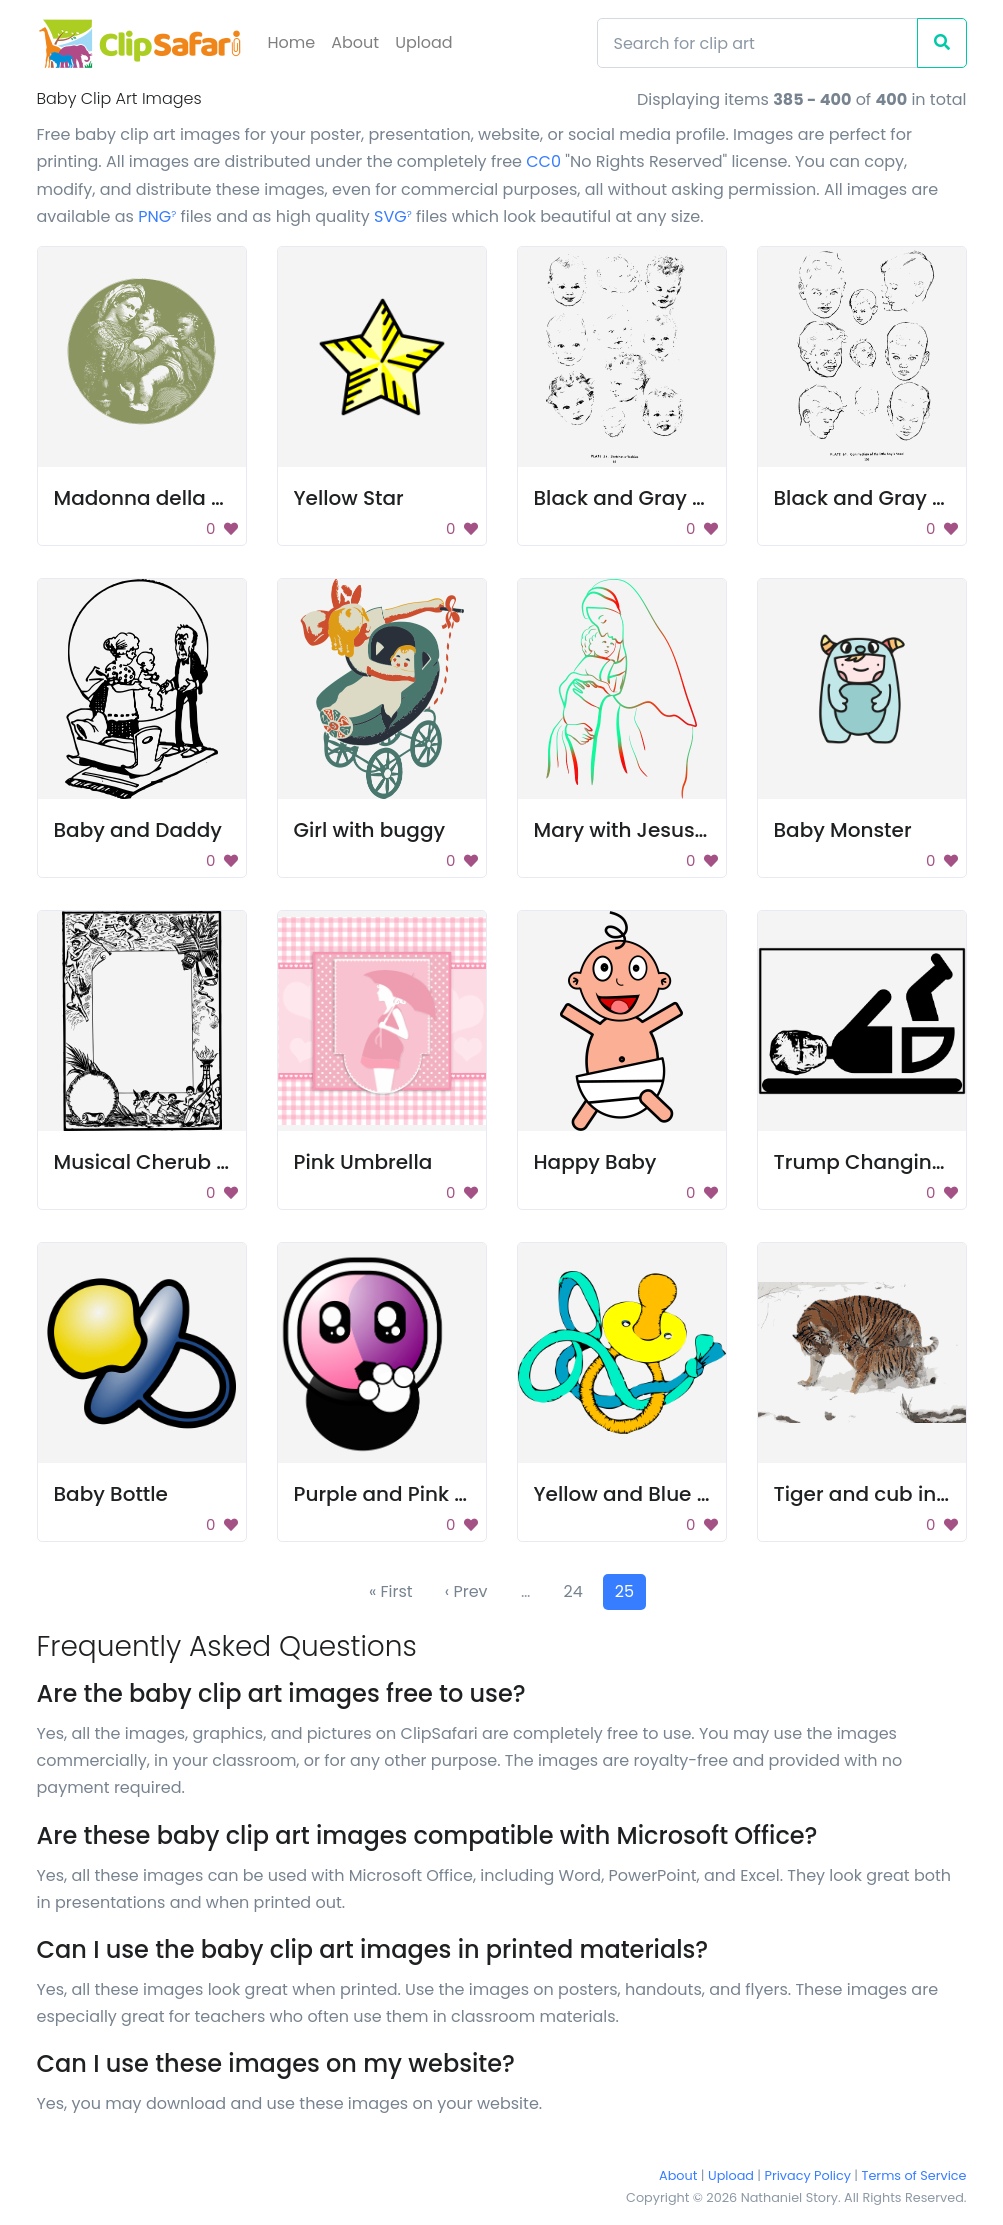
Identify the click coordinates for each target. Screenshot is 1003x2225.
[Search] (757, 43)
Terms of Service (914, 2175)
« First (391, 1591)
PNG (157, 216)
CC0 (543, 161)
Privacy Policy (808, 2175)
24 (573, 1591)
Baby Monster (843, 830)
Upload (423, 42)
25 (624, 1591)
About (355, 42)
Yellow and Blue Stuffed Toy (672, 1494)
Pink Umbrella (363, 1162)
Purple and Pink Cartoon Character (469, 1494)
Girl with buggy (370, 830)
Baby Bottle (111, 1494)
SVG (393, 216)
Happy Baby (595, 1162)
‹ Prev (466, 1591)
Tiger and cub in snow (884, 1494)
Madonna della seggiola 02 (191, 498)
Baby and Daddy (138, 830)
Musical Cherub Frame (167, 1162)
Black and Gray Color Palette (678, 498)
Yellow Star (349, 498)
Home (292, 42)
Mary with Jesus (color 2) (660, 830)
